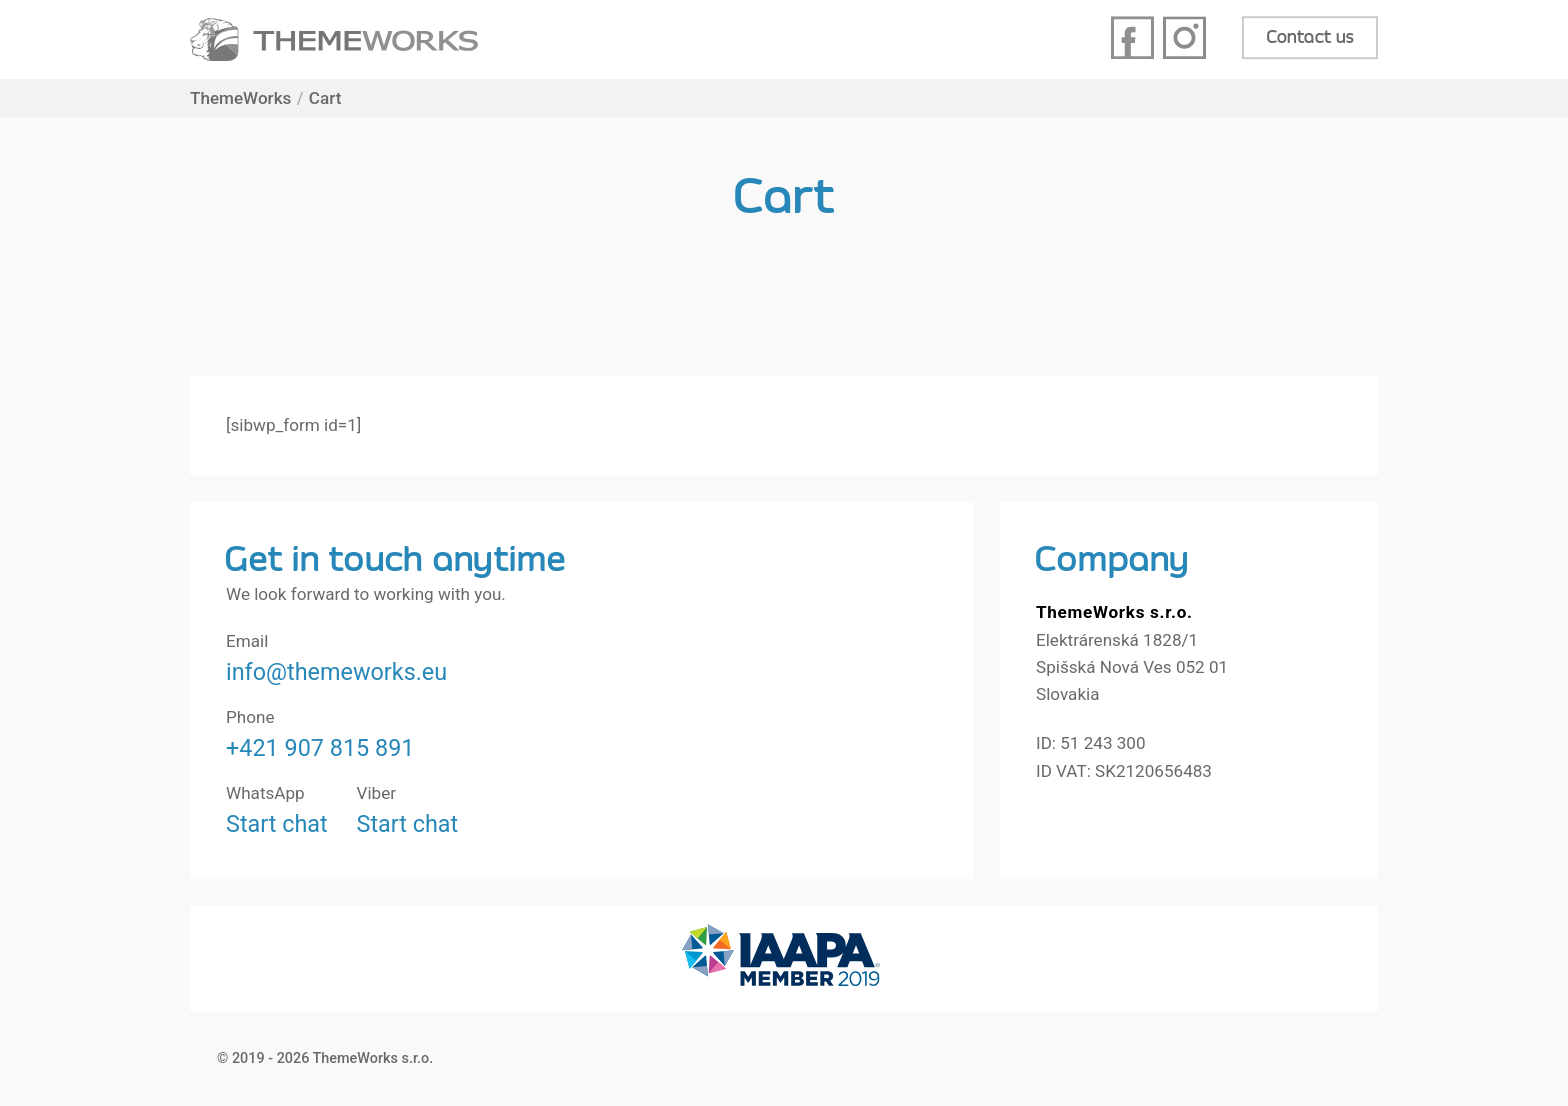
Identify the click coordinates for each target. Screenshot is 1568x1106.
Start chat (277, 824)
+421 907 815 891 (320, 748)
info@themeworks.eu (336, 672)
